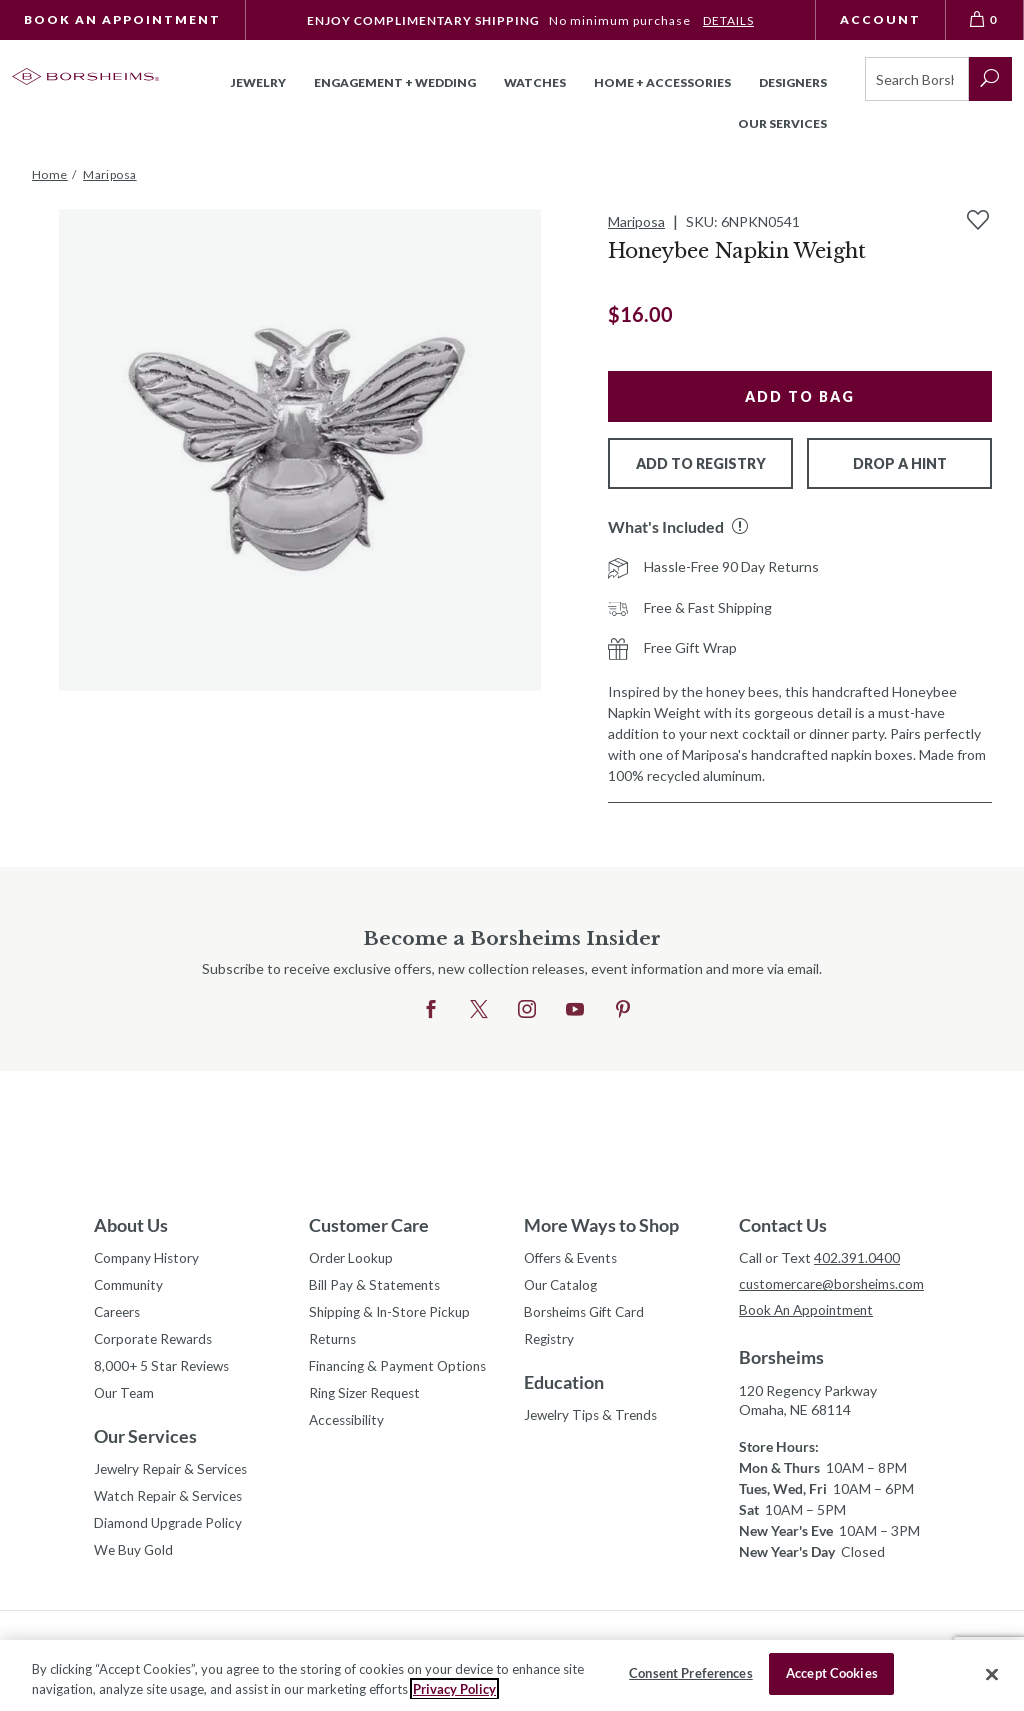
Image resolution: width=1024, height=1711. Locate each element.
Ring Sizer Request (368, 1398)
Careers (119, 1314)
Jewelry (258, 82)
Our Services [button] (782, 123)
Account (880, 19)
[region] (512, 1675)
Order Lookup (352, 1258)
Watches (535, 82)
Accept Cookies (832, 1673)
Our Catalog (562, 1286)
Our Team (125, 1398)
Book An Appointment (122, 19)
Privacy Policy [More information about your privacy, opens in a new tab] (454, 1689)
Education (564, 1386)
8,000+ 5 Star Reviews (164, 1370)
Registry (550, 1342)
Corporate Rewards (155, 1342)
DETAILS (728, 20)
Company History (148, 1258)
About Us (131, 1225)
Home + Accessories (662, 82)
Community (130, 1286)
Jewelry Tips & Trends (594, 1419)
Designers (793, 82)
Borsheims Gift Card (587, 1314)
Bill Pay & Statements (376, 1284)
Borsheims (781, 1359)
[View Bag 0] (985, 20)
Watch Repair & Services (170, 1503)
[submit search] (990, 79)
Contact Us (783, 1225)
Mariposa (636, 221)
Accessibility (348, 1426)
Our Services (145, 1442)
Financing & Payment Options (402, 1370)
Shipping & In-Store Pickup (393, 1314)
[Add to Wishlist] (978, 220)
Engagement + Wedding (395, 82)
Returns (334, 1342)
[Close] (992, 1674)
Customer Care (369, 1225)
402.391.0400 (857, 1257)
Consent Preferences (690, 1673)
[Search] (917, 79)
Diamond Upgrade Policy (170, 1531)
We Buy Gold (135, 1559)
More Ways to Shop (601, 1225)
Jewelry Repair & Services (174, 1475)
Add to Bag (800, 396)
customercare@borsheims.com (834, 1284)
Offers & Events (575, 1258)
